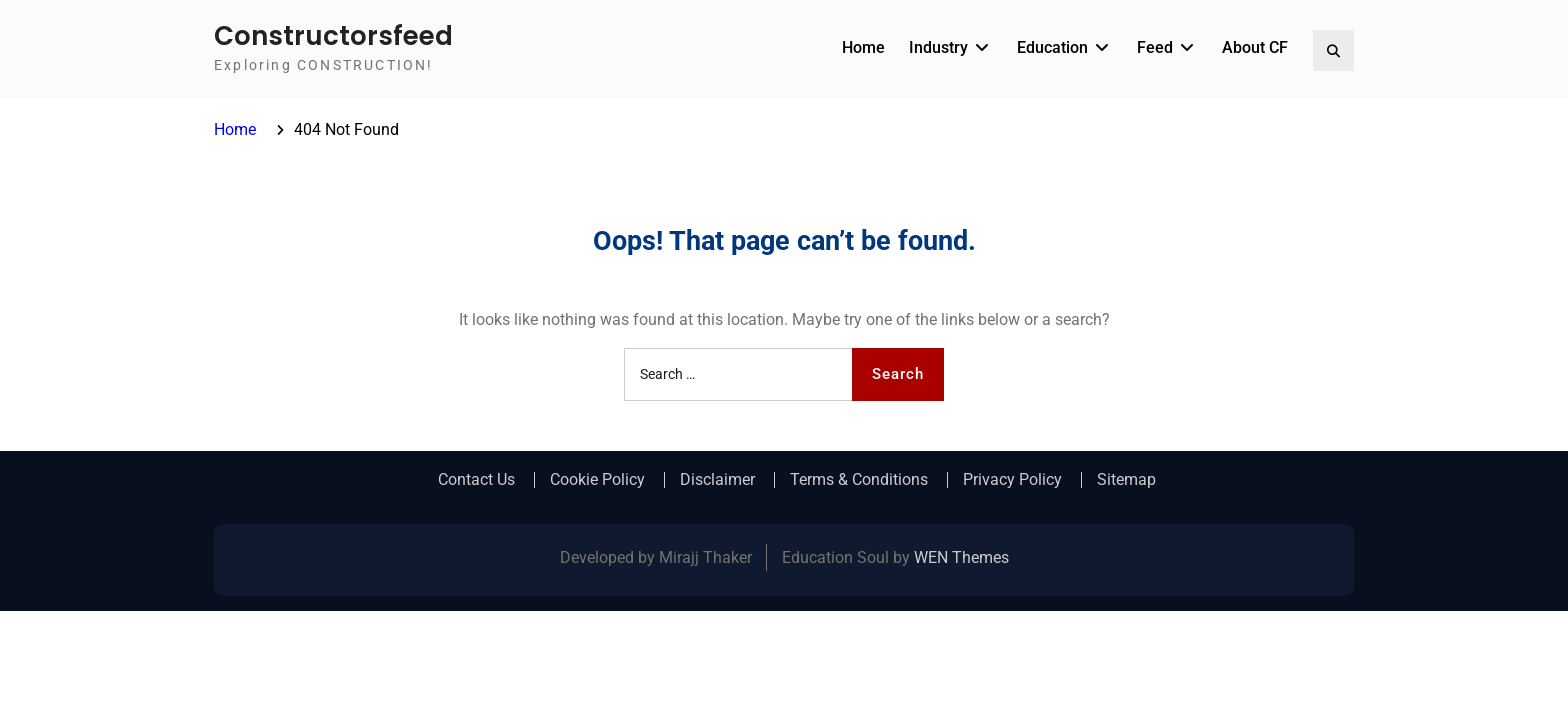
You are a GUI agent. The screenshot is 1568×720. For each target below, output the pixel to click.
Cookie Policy (597, 480)
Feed (1155, 47)
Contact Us (476, 480)
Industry (938, 47)
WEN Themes (961, 557)
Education (1052, 47)
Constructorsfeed (333, 36)
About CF (1255, 47)
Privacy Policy (1012, 480)
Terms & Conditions (859, 480)
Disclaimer (717, 480)
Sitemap (1126, 480)
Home (863, 47)
